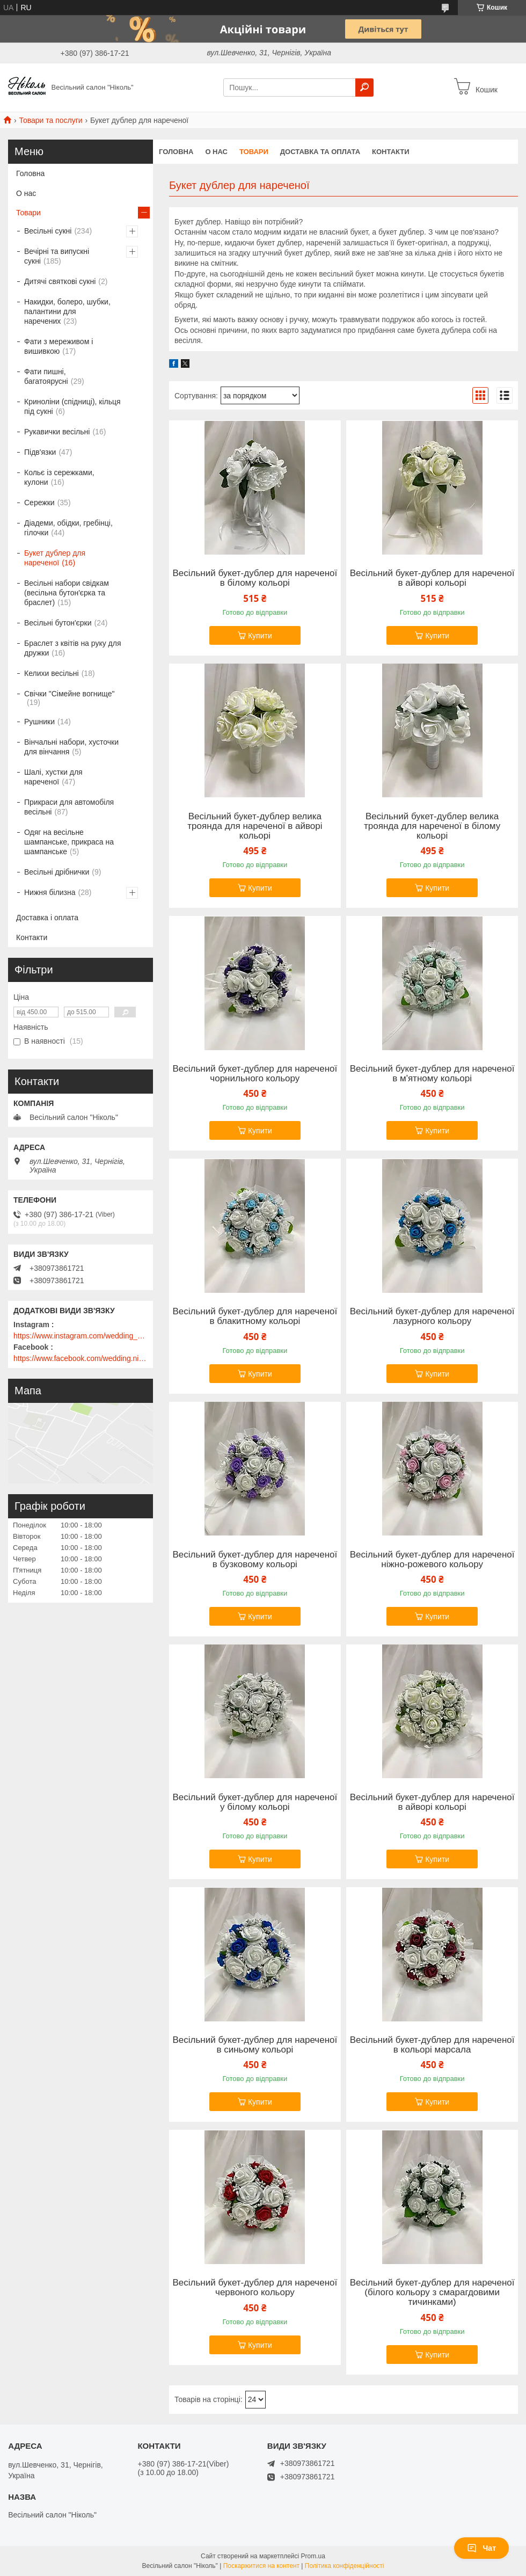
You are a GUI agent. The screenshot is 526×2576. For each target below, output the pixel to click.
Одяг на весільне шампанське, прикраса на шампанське (69, 842)
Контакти (391, 152)
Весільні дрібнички (56, 872)
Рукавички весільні (57, 431)
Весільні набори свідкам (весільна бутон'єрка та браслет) (66, 593)
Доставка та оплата (320, 152)
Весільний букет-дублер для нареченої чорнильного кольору (254, 1073)
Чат (481, 2548)
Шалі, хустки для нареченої (53, 777)
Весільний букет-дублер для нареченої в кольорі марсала (432, 2045)
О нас (216, 152)
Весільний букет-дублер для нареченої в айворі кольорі (432, 578)
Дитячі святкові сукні (60, 281)
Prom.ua (313, 2556)
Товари (253, 152)
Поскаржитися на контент (261, 2566)
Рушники (39, 721)
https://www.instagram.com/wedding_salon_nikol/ (80, 1335)
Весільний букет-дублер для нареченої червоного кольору (254, 2287)
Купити (260, 635)
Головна (176, 152)
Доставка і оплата (47, 917)
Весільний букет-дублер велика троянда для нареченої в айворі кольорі (254, 826)
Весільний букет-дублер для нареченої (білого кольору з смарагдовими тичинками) (432, 2292)
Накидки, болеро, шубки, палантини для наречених (67, 311)
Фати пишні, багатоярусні (46, 376)
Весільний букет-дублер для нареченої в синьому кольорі (254, 2045)
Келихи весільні (51, 673)
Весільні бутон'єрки (57, 622)
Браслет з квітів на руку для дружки (72, 648)
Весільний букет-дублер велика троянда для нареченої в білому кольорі (432, 826)
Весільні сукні (47, 231)
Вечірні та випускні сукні (56, 256)
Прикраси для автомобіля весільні (69, 807)
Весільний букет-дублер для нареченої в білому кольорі (254, 578)
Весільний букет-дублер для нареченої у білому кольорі (254, 1802)
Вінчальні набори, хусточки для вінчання (71, 747)
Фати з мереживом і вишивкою (58, 346)
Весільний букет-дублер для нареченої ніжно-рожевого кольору (432, 1559)
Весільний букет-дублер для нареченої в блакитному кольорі (254, 1316)
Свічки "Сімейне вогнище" (69, 693)
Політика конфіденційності (344, 2566)
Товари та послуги (50, 120)
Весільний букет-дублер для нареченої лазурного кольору (432, 1316)
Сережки (39, 502)
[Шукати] (364, 87)
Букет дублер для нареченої (54, 558)
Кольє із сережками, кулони (59, 477)
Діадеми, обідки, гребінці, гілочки (68, 528)
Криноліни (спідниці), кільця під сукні (72, 406)
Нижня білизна (50, 892)
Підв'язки (40, 452)
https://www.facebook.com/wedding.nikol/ (80, 1358)
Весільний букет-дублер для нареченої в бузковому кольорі (254, 1559)
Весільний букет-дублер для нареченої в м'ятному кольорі (432, 1073)
